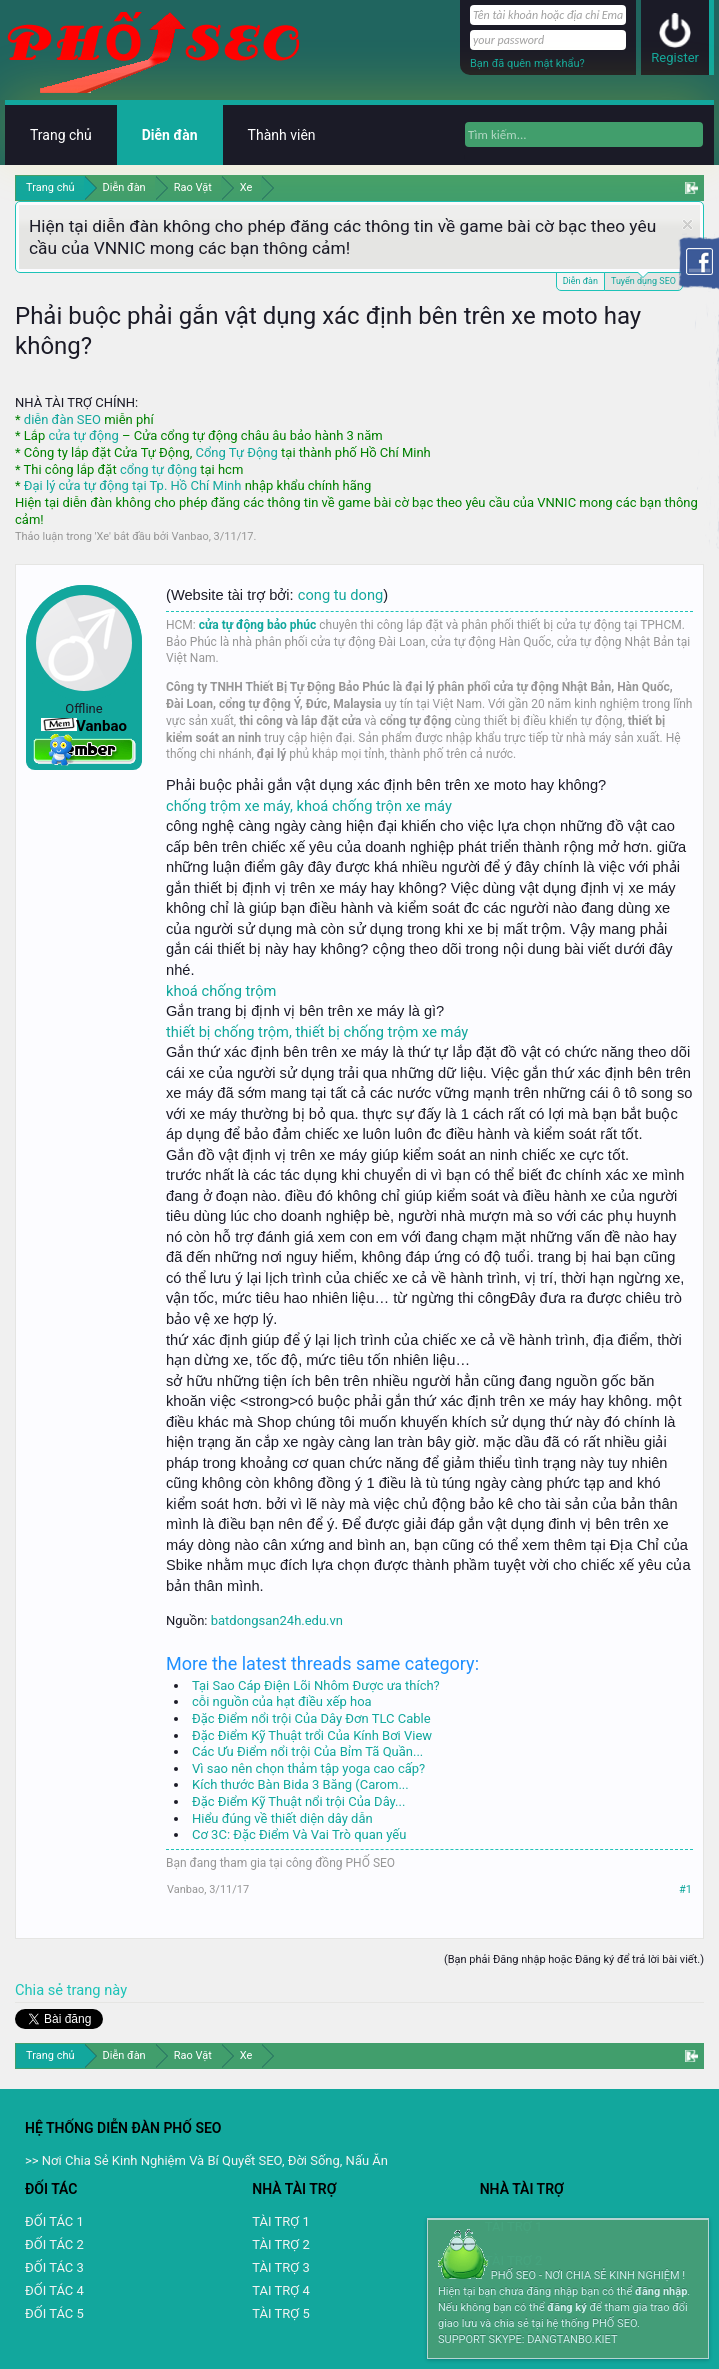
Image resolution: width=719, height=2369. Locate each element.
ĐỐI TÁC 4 (54, 2290)
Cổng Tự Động (236, 452)
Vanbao (189, 536)
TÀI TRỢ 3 (280, 2267)
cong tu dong (340, 595)
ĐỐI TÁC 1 (54, 2221)
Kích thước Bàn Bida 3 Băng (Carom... (300, 1784)
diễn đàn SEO (62, 419)
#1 (685, 1889)
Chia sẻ (41, 1990)
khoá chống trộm (221, 991)
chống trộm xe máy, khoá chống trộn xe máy (309, 806)
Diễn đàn (580, 281)
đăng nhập (661, 2291)
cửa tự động (83, 435)
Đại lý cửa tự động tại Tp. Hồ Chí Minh (133, 485)
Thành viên (282, 135)
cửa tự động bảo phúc (258, 625)
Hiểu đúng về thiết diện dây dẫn (282, 1818)
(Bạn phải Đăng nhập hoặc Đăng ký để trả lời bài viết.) (574, 1959)
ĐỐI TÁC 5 (54, 2313)
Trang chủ (61, 135)
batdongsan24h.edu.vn (277, 1620)
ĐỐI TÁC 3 (54, 2267)
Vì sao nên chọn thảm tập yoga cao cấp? (308, 1768)
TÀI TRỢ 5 (280, 2313)
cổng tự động (158, 469)
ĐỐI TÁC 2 (54, 2244)
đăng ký (566, 2307)
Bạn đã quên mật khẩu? (527, 63)
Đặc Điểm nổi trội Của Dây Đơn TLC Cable (311, 1718)
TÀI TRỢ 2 (280, 2244)
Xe (103, 536)
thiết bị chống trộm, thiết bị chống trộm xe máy (317, 1032)
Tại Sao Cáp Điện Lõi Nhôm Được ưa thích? (316, 1685)
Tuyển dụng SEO (643, 279)
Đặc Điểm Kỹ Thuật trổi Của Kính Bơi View (312, 1735)
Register (675, 57)
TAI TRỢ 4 (280, 2290)
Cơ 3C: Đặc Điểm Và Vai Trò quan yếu (299, 1834)
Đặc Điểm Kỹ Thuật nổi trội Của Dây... (298, 1801)
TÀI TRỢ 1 (280, 2221)
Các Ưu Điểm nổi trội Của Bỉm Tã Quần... (307, 1751)
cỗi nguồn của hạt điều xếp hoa (282, 1701)
